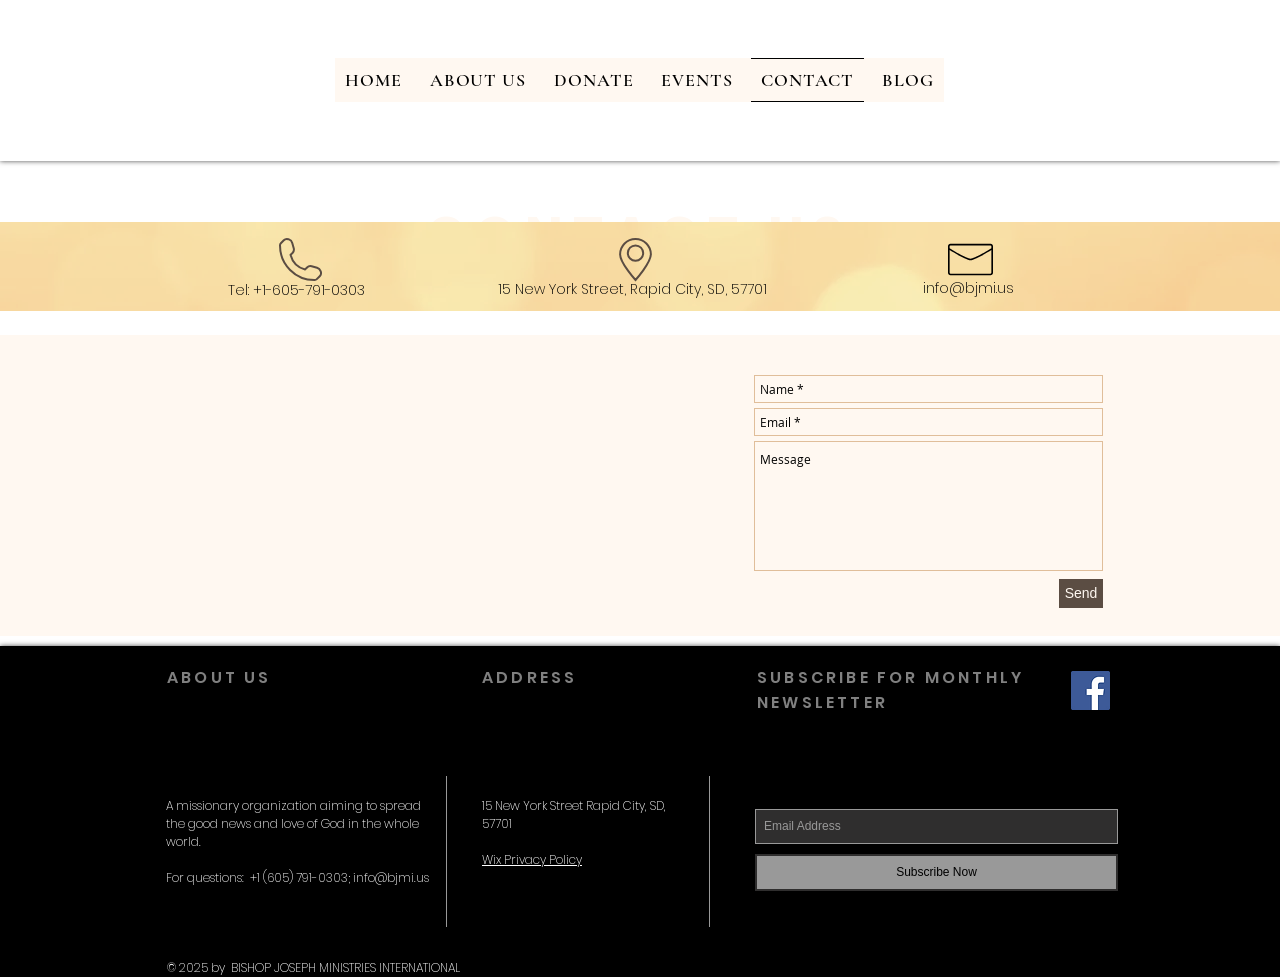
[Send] (1081, 593)
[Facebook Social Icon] (1090, 690)
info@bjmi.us (968, 288)
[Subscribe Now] (936, 872)
